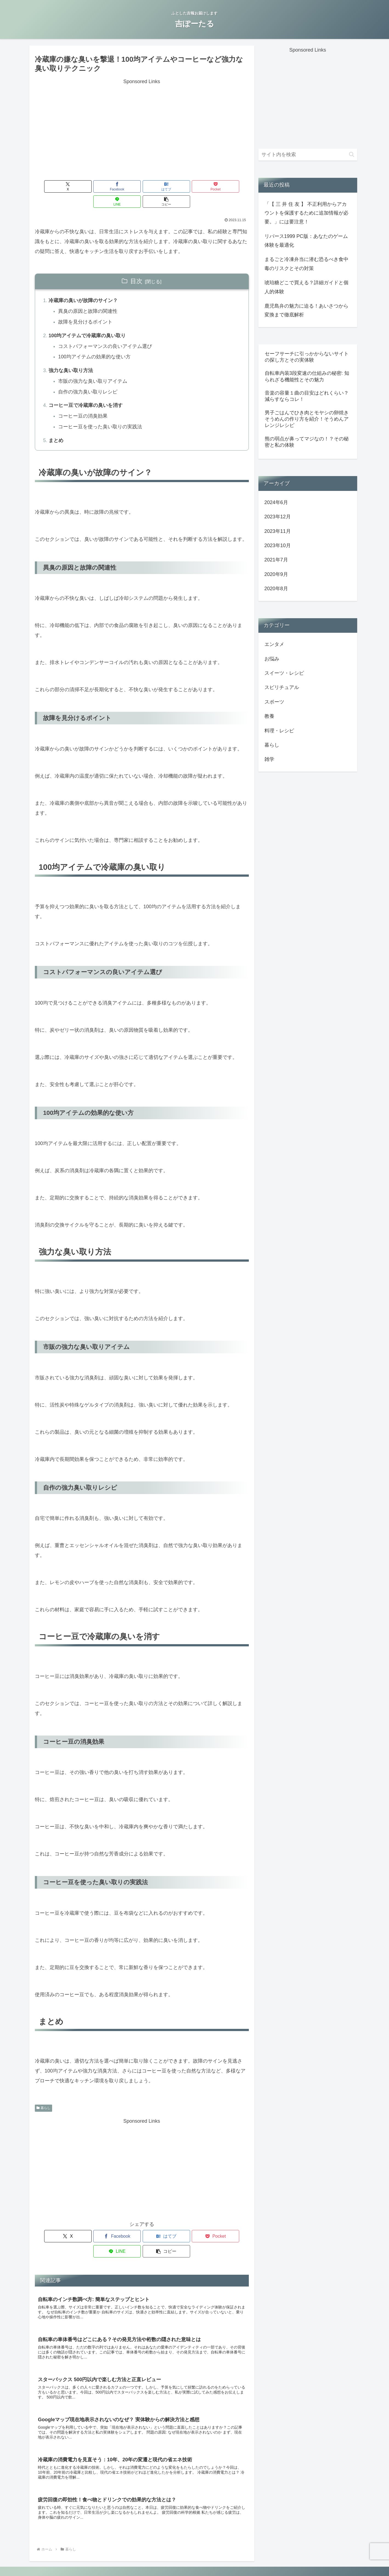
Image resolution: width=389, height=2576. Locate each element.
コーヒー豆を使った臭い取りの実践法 (101, 414)
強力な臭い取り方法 (71, 357)
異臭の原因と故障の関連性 (88, 296)
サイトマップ (241, 2559)
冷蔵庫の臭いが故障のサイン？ (83, 286)
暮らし (43, 2095)
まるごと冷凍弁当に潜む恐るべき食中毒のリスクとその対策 (306, 264)
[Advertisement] (142, 124)
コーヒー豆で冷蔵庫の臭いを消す (86, 392)
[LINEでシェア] (196, 186)
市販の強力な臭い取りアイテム (93, 367)
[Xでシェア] (52, 186)
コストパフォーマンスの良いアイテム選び (106, 332)
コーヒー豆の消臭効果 (83, 403)
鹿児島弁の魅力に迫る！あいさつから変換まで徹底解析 (306, 310)
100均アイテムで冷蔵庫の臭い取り (87, 321)
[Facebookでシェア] (88, 186)
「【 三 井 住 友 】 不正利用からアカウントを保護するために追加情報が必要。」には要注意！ (306, 213)
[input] (307, 155)
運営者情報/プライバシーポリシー (194, 2559)
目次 (136, 266)
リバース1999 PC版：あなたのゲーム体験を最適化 (306, 241)
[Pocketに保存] (160, 186)
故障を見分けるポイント (86, 307)
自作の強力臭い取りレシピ (88, 378)
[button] (232, 186)
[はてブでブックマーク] (124, 186)
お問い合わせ (147, 2559)
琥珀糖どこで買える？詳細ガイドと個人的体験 (306, 287)
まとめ (56, 428)
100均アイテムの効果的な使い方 (95, 343)
